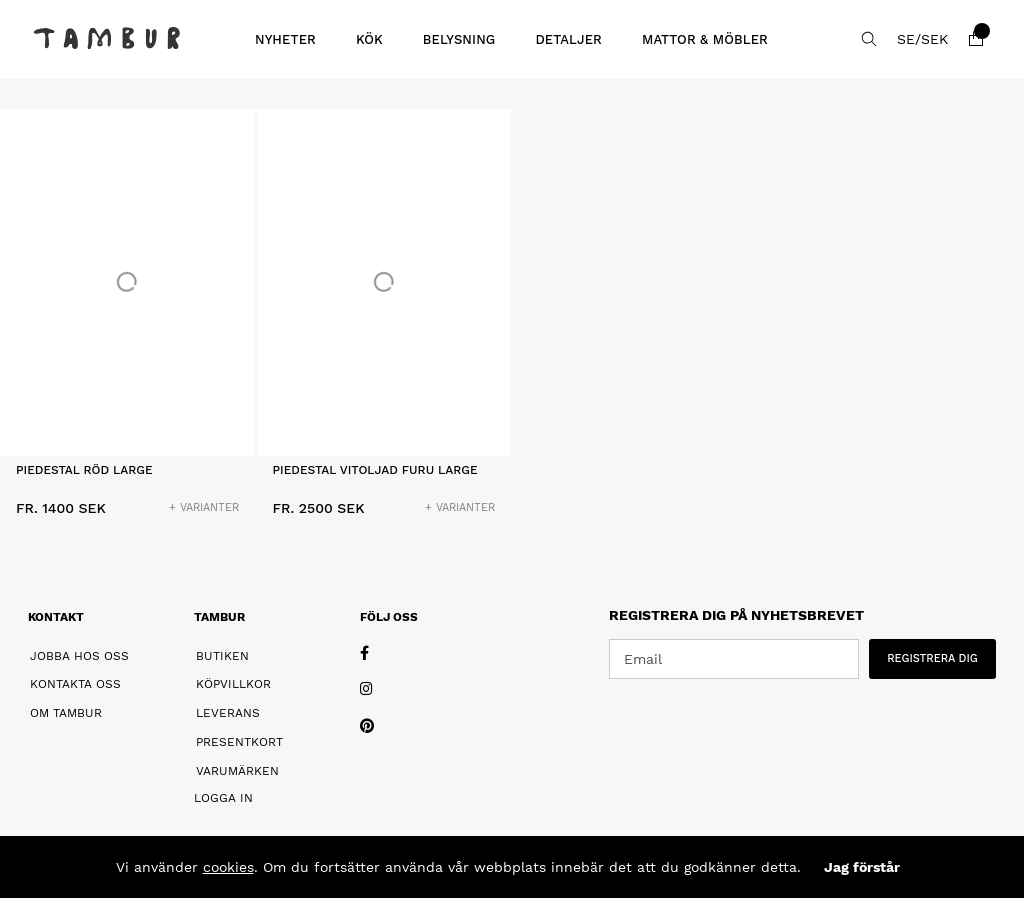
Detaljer (568, 39)
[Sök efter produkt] (869, 39)
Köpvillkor (233, 684)
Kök (369, 39)
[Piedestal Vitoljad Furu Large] (384, 282)
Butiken (222, 656)
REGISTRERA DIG (932, 658)
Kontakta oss (75, 684)
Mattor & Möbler (705, 39)
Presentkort (239, 742)
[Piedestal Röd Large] (127, 282)
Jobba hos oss (79, 656)
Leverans (228, 713)
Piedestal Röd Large (84, 470)
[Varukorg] (976, 39)
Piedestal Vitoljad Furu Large (375, 470)
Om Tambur (66, 713)
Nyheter (285, 39)
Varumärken (237, 771)
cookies (228, 867)
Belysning (459, 39)
